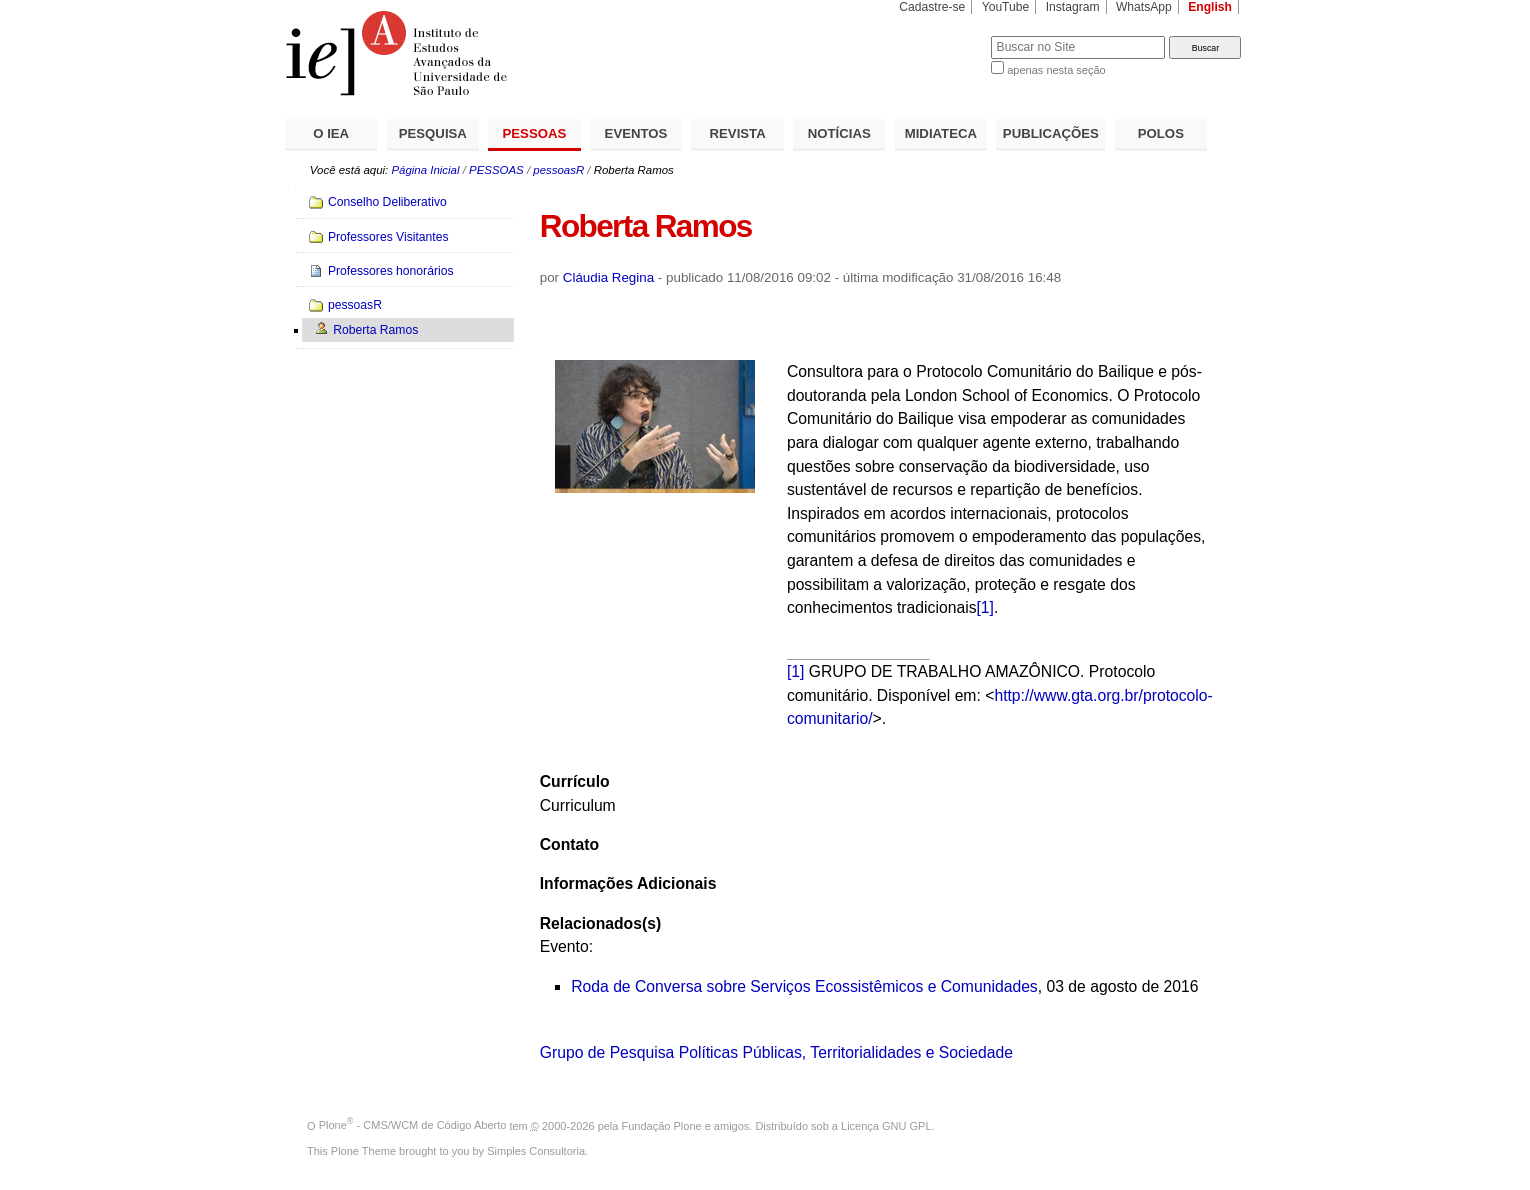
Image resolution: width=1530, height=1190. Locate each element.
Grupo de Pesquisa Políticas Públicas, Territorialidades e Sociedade (776, 1052)
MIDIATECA (941, 133)
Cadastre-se (932, 7)
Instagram (1073, 7)
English (1210, 7)
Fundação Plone (662, 1125)
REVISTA (738, 133)
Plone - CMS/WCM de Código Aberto (413, 1125)
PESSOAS (535, 133)
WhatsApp (1144, 7)
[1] (985, 607)
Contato (569, 844)
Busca (942, 35)
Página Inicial (425, 170)
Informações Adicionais (628, 883)
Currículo (575, 781)
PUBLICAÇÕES (1051, 133)
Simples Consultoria (536, 1151)
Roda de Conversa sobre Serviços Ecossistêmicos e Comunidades (804, 986)
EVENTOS (636, 133)
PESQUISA (433, 133)
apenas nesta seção (1056, 70)
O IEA (331, 133)
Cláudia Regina (608, 277)
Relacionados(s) (600, 923)
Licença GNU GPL (886, 1125)
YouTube (1006, 7)
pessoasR (558, 170)
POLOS (1161, 133)
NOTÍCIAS (839, 133)
